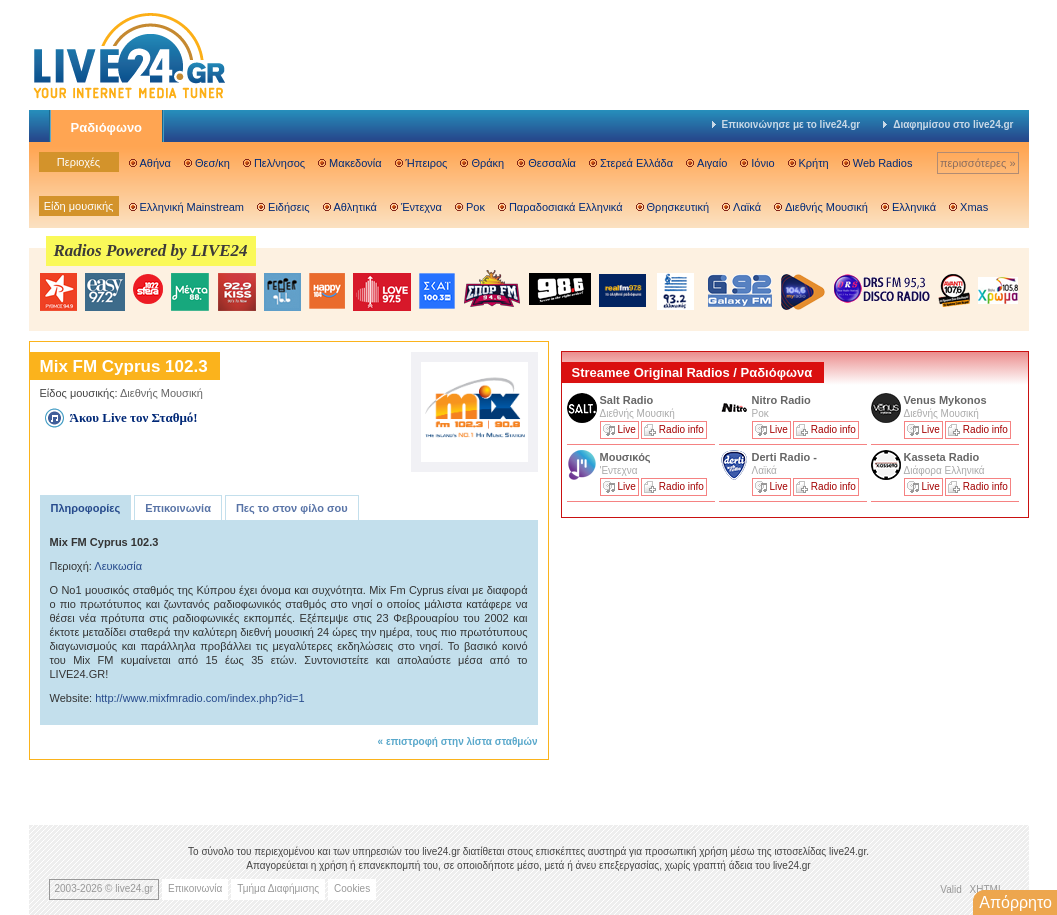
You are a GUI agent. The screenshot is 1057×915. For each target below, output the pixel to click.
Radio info (681, 429)
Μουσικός (625, 457)
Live (627, 429)
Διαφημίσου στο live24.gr (948, 124)
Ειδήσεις (288, 207)
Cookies (352, 888)
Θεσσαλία (552, 163)
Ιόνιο (762, 163)
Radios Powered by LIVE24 (151, 250)
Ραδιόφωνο (107, 127)
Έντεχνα (421, 207)
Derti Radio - (784, 457)
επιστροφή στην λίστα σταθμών (462, 741)
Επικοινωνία (178, 508)
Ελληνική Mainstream (192, 207)
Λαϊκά (747, 207)
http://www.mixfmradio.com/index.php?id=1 (199, 698)
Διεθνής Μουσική (826, 207)
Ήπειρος (427, 163)
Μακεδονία (355, 163)
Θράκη (487, 163)
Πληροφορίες (86, 508)
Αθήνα (155, 163)
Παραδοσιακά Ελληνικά (566, 207)
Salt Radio (628, 400)
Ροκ (475, 207)
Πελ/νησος (279, 163)
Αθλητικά (355, 207)
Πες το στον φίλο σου (292, 508)
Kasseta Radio (943, 457)
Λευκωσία (118, 566)
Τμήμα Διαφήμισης (278, 888)
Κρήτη (814, 163)
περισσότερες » (978, 163)
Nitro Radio (781, 400)
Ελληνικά (914, 207)
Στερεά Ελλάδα (636, 163)
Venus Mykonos (947, 400)
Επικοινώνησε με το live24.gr (786, 124)
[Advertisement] (711, 663)
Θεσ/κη (212, 163)
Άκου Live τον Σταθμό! (134, 417)
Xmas (974, 207)
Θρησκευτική (678, 207)
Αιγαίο (712, 163)
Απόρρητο (1015, 902)
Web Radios (883, 163)
